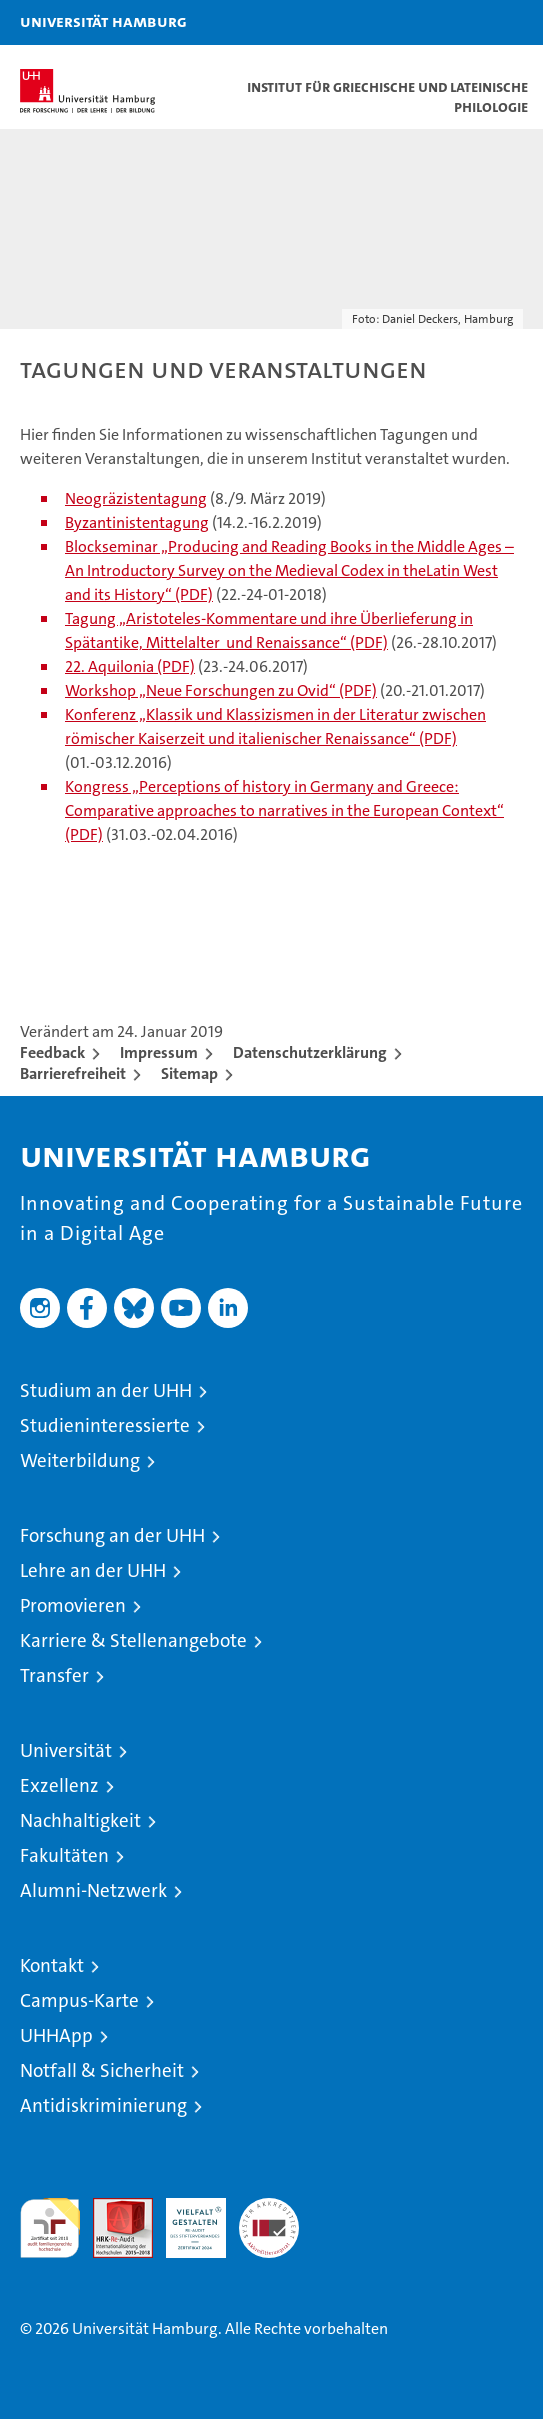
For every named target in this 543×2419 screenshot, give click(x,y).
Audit (112, 2208)
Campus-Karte (79, 2000)
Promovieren (73, 1605)
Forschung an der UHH (112, 1535)
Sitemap (189, 1073)
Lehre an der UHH (93, 1570)
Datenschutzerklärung (310, 1052)
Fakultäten (64, 1855)
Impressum (159, 1052)
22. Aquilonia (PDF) (130, 666)
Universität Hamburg (103, 21)
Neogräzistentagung (136, 498)
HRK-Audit (185, 2219)
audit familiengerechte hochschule (50, 2228)
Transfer (54, 1675)
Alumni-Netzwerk (93, 1890)
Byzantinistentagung (137, 522)
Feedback (52, 1052)
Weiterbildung (80, 1460)
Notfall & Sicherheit (102, 2070)
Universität (66, 1750)
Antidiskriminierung (103, 2105)
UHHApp (56, 2035)
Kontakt (52, 1965)
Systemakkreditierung (269, 2208)
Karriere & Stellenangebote (133, 1640)
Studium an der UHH (106, 1390)
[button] (465, 22)
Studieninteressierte (105, 1425)
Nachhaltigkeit (80, 1820)
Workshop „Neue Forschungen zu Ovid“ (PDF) (221, 690)
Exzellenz (59, 1785)
